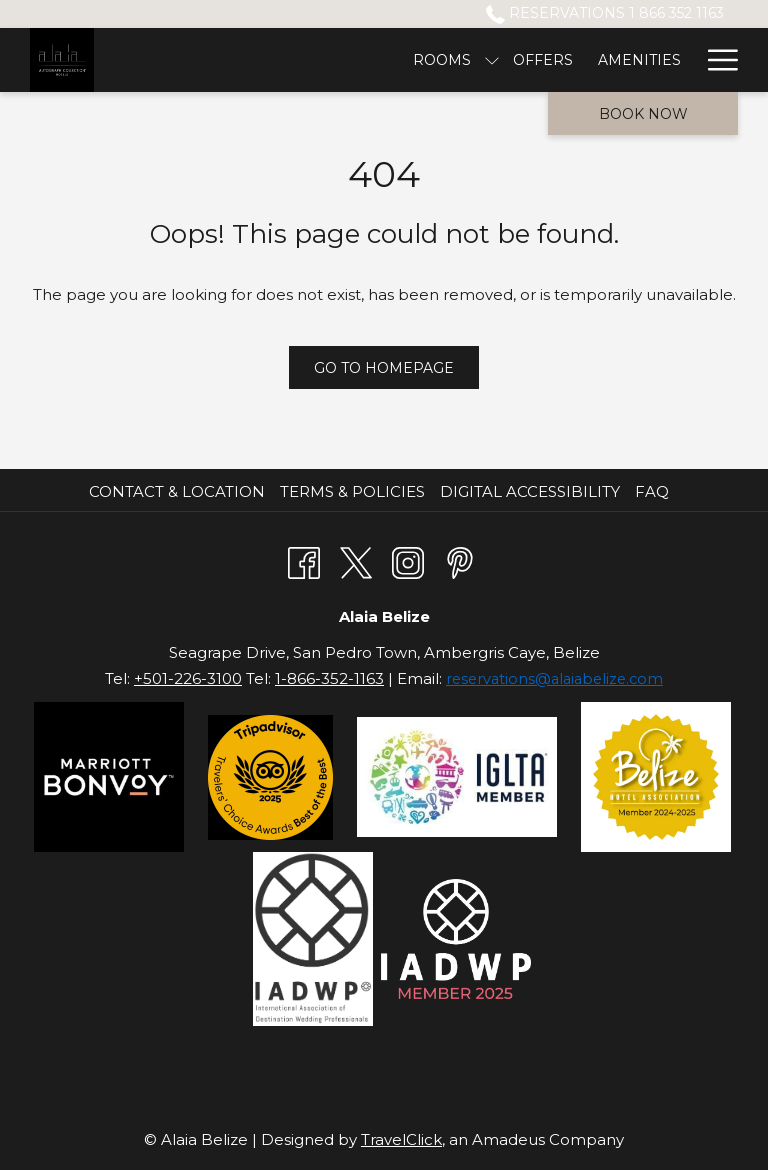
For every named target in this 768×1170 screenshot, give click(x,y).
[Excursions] (500, 60)
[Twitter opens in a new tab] (356, 560)
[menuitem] (179, 492)
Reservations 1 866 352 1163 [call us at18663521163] (605, 13)
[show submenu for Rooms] (238, 60)
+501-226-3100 (188, 678)
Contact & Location (177, 491)
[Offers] (289, 60)
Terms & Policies (352, 491)
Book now (643, 114)
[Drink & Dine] (628, 60)
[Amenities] (386, 60)
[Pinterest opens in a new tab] (460, 560)
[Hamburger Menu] (715, 60)
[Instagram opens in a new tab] (408, 560)
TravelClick (401, 1139)
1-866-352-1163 (329, 678)
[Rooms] (188, 60)
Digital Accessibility (530, 491)
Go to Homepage (384, 368)
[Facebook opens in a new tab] (304, 560)
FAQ (652, 491)
